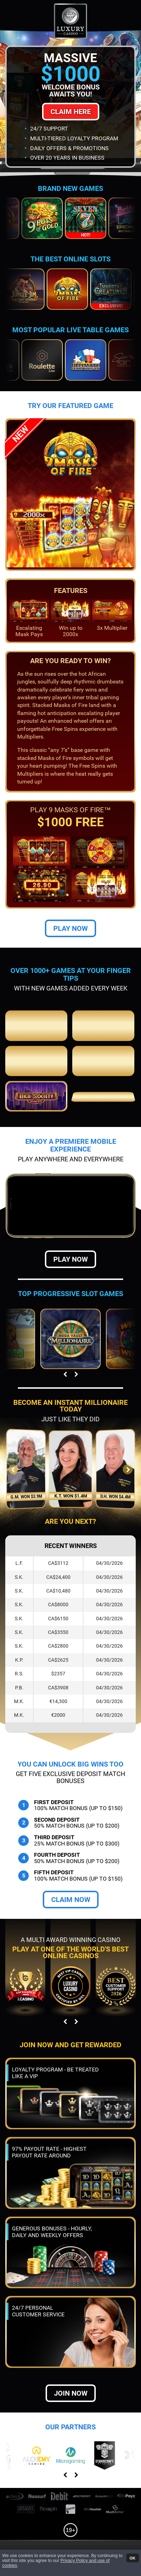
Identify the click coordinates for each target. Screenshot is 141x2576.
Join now (70, 2393)
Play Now (70, 928)
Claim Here (71, 111)
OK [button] (132, 2558)
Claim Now (70, 1899)
